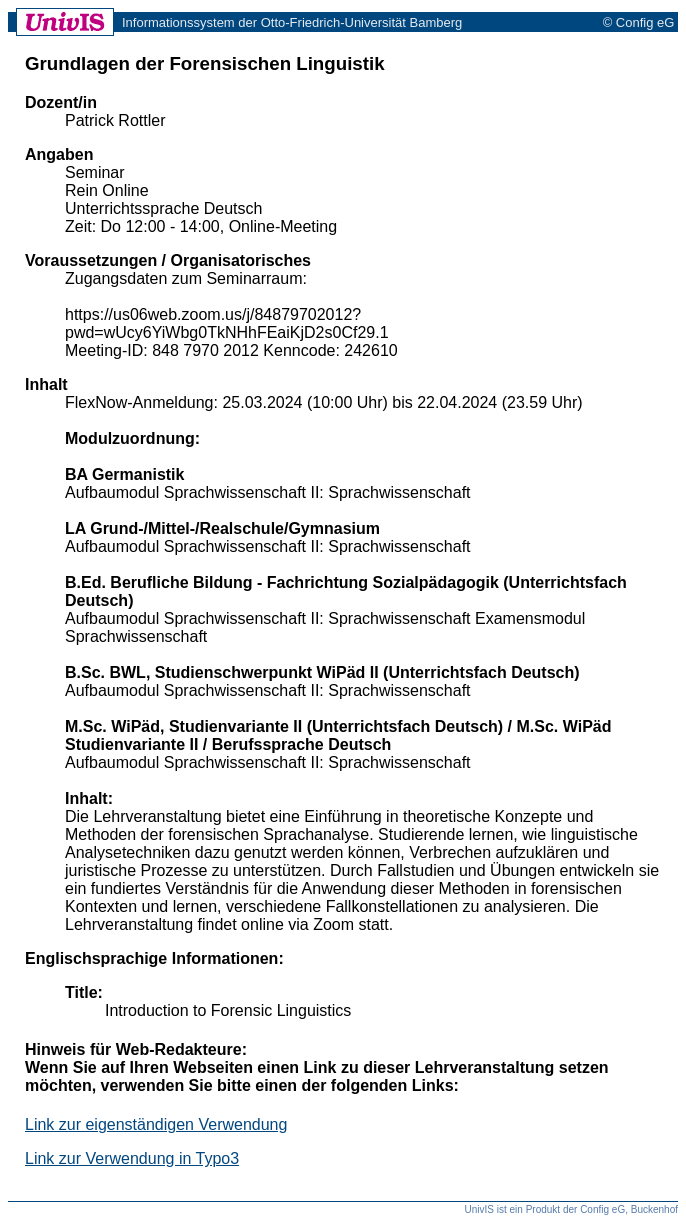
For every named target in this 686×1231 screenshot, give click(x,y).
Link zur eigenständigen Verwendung (156, 1124)
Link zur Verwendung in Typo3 (132, 1158)
